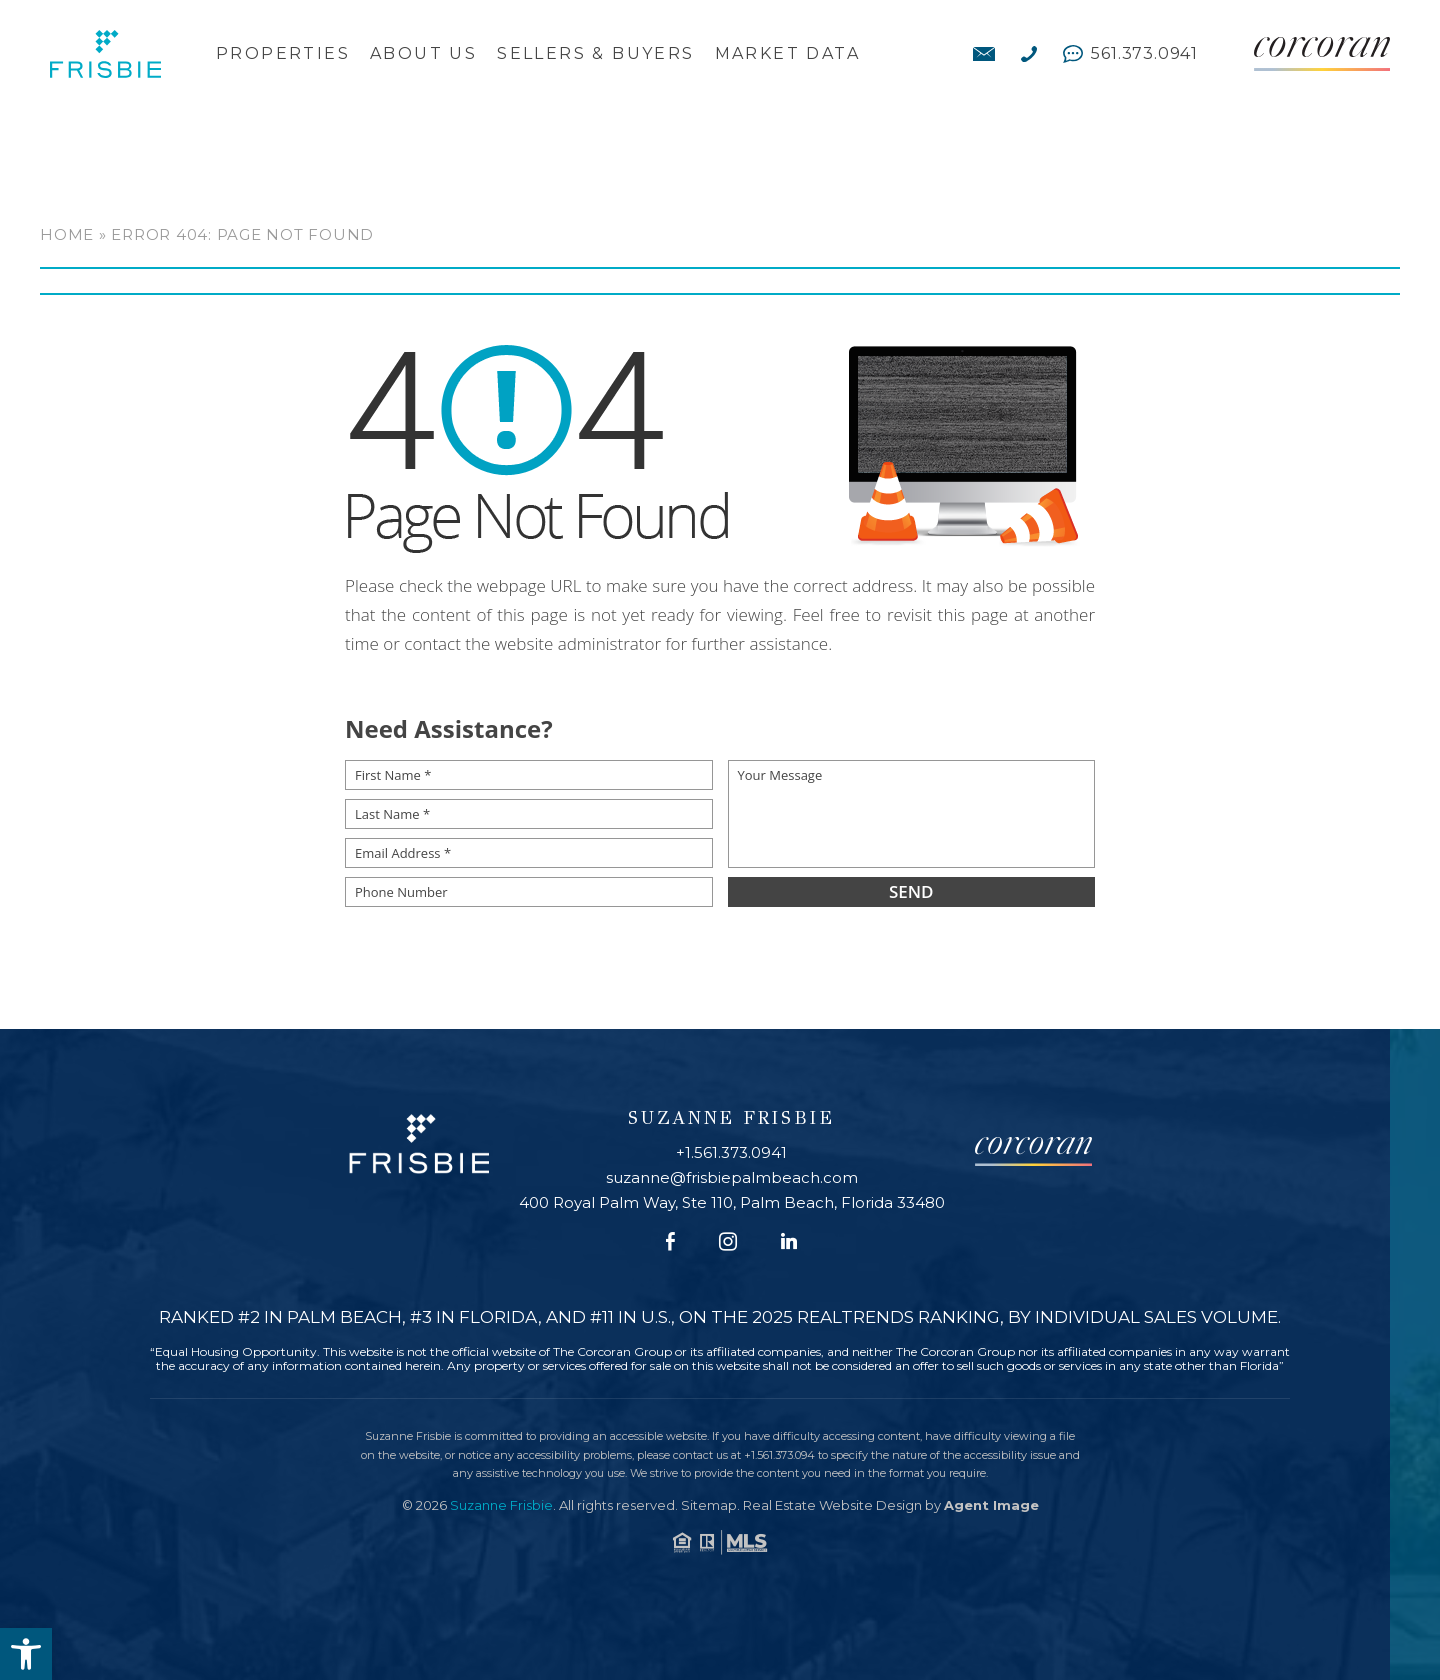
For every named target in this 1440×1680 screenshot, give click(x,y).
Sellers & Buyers (595, 54)
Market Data (787, 54)
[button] (26, 1654)
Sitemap (709, 1505)
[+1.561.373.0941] (1029, 54)
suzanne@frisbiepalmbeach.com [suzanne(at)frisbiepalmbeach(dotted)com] (732, 1177)
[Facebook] (670, 1242)
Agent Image (991, 1505)
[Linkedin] (789, 1242)
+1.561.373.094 (779, 1455)
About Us (423, 54)
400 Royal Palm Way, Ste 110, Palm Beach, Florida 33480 (732, 1202)
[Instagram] (728, 1242)
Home (67, 234)
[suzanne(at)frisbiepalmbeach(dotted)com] (984, 54)
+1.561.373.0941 (731, 1152)
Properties (283, 54)
